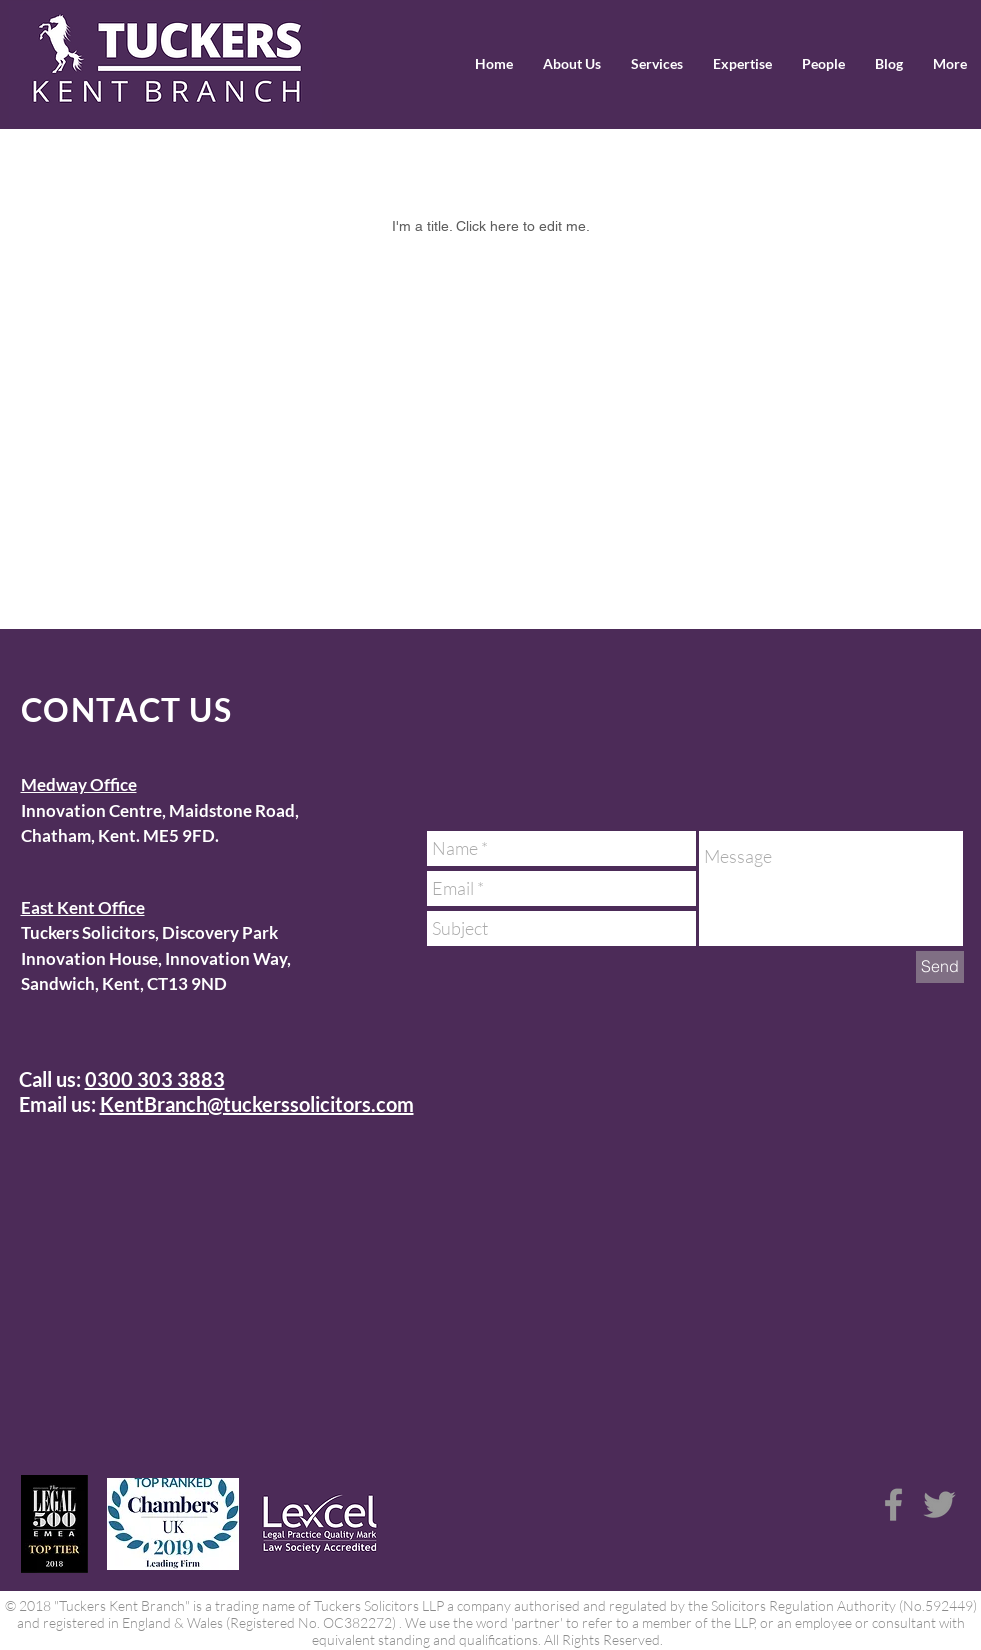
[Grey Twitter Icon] (939, 1504)
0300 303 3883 (155, 1079)
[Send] (940, 967)
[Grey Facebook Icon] (893, 1504)
